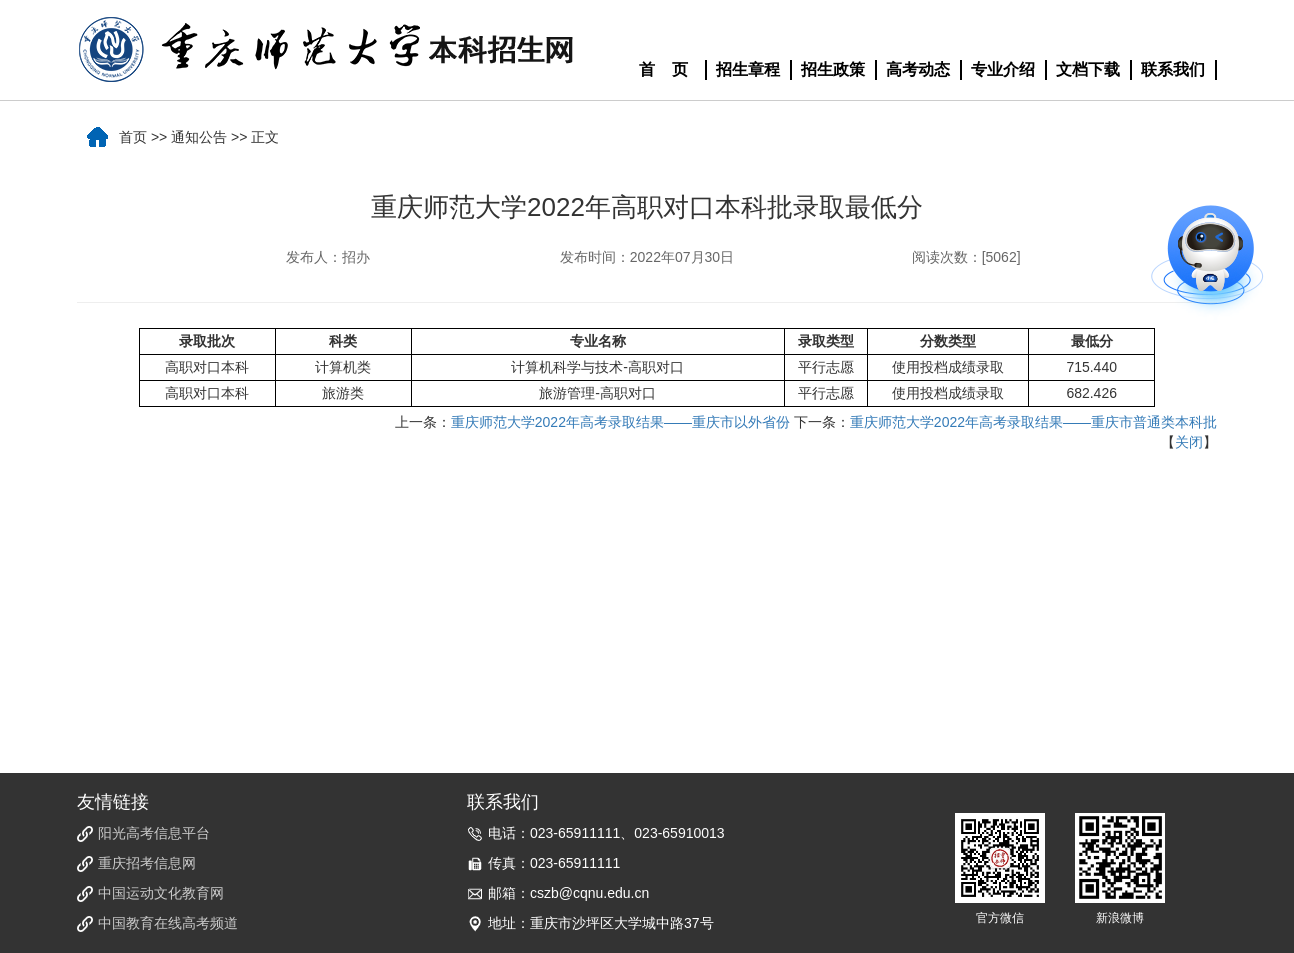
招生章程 (748, 69)
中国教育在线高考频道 (168, 923)
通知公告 (199, 137)
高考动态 (918, 69)
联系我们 (1173, 69)
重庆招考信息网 (147, 863)
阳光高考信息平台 (154, 833)
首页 (133, 137)
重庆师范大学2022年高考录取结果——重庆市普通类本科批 (1033, 422)
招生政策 (833, 69)
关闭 (1189, 442)
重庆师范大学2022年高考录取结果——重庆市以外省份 (620, 422)
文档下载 (1088, 69)
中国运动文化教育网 (161, 893)
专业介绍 (1003, 69)
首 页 (664, 69)
